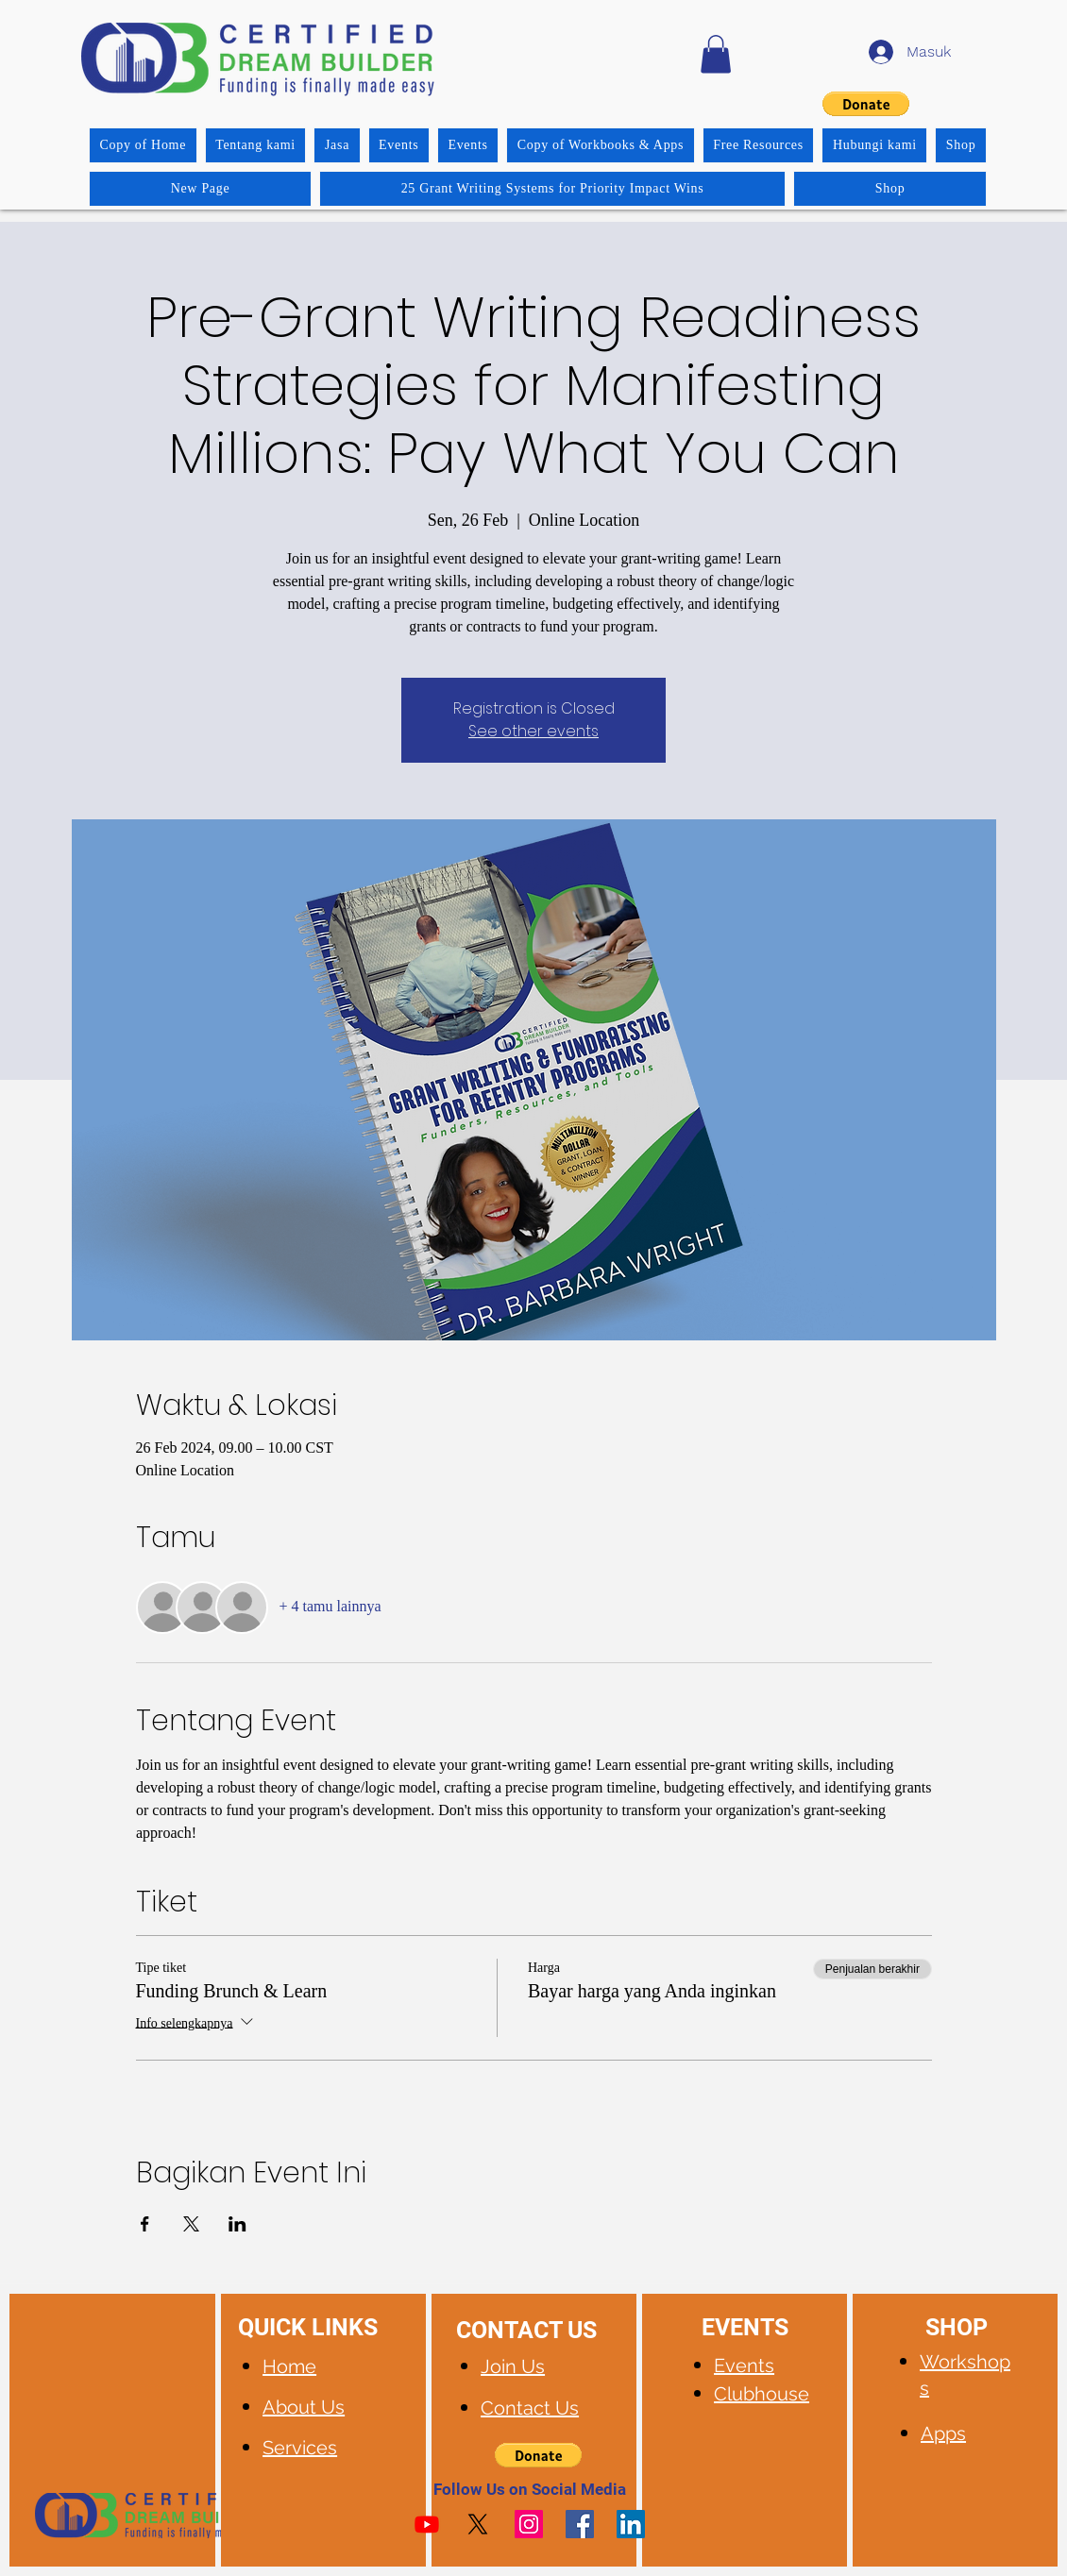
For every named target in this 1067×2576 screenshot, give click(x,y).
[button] (716, 54)
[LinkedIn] (631, 2524)
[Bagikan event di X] (191, 2223)
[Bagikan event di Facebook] (145, 2223)
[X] (478, 2524)
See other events (533, 731)
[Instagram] (529, 2524)
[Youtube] (427, 2524)
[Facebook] (580, 2524)
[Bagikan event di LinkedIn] (237, 2223)
